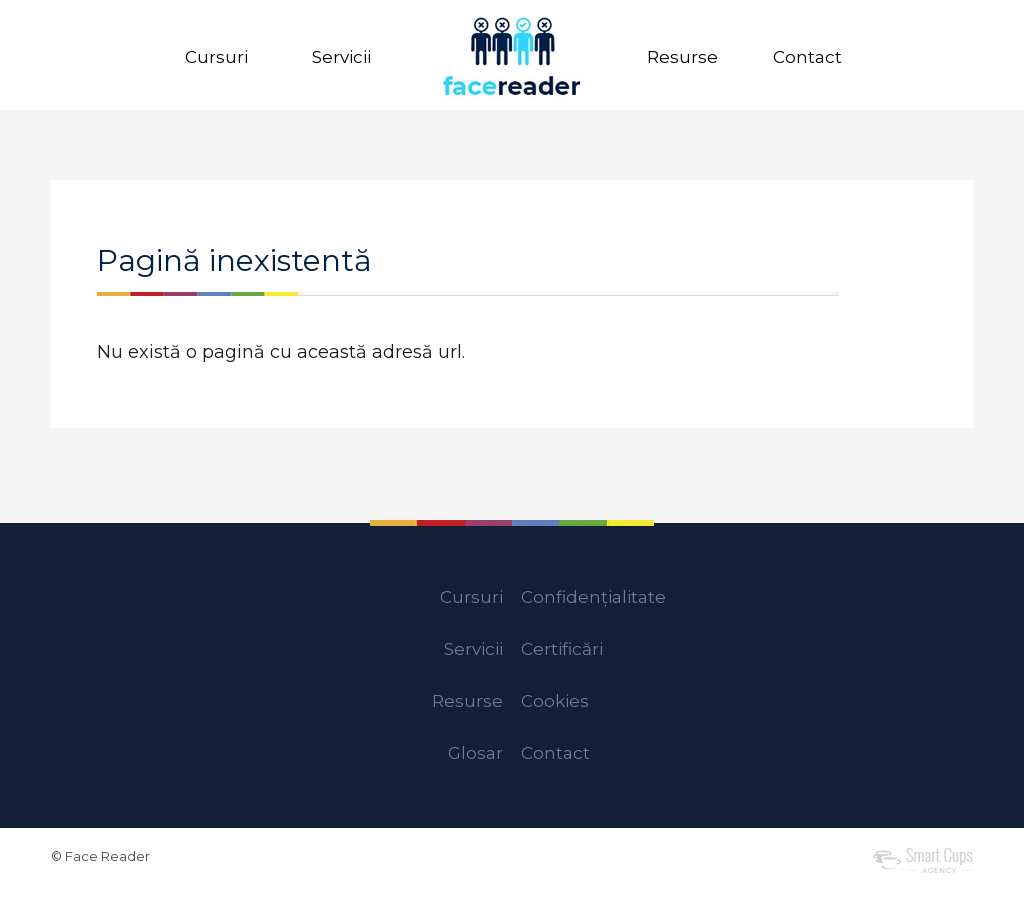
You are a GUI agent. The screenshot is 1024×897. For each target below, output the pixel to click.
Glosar (475, 753)
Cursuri (216, 57)
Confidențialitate (593, 597)
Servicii (341, 57)
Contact (807, 57)
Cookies (555, 701)
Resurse (682, 57)
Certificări (562, 649)
